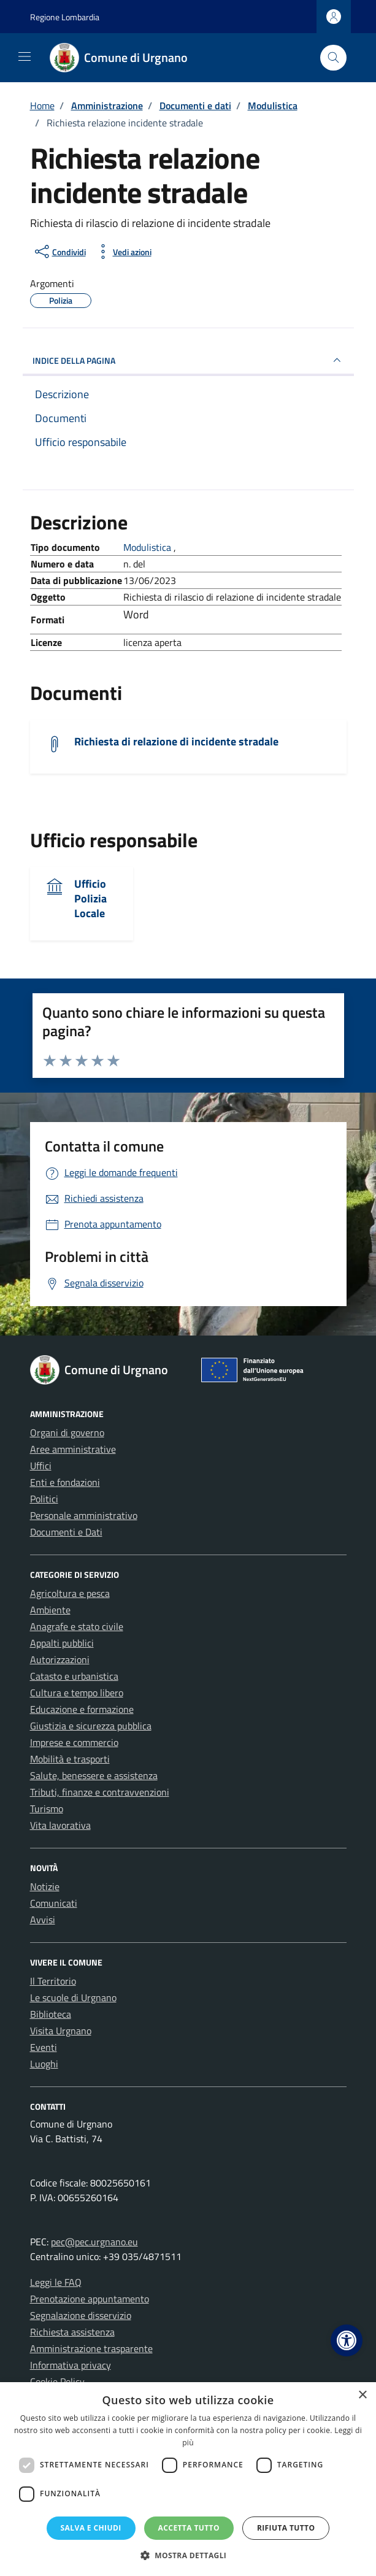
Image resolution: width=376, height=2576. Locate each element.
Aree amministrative (73, 1449)
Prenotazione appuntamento (89, 2298)
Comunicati (53, 1903)
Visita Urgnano (60, 2030)
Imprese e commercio (74, 1742)
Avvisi (42, 1919)
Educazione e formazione (82, 1709)
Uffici (41, 1465)
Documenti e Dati (66, 1531)
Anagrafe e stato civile (76, 1626)
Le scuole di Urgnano (73, 1997)
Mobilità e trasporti (70, 1758)
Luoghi (44, 2063)
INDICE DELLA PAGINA (188, 360)
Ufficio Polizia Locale (90, 898)
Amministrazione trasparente (91, 2348)
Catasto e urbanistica (74, 1676)
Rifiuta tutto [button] (286, 2528)
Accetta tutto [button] (189, 2528)
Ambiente (50, 1609)
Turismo (46, 1808)
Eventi (43, 2047)
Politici (44, 1498)
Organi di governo (67, 1432)
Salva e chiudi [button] (91, 2528)
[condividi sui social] (59, 251)
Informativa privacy (70, 2365)
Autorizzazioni (60, 1659)
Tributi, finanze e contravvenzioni (99, 1792)
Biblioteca (50, 2014)
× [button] (362, 2395)
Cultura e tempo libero (76, 1692)
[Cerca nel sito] (333, 58)
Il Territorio (53, 1981)
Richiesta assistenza (72, 2331)
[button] (347, 2340)
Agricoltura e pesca (70, 1593)
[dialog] (188, 2479)
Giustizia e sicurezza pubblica (91, 1725)
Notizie (44, 1886)
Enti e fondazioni (65, 1482)
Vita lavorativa (60, 1825)
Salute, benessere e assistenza (94, 1775)
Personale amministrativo (83, 1515)
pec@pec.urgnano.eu (94, 2241)
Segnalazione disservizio (80, 2315)
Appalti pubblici (62, 1643)
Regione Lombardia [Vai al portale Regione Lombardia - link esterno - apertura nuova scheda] (64, 16)
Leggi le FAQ (56, 2282)
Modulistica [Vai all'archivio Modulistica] (148, 547)
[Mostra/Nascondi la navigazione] (24, 56)
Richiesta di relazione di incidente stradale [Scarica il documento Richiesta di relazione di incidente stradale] (176, 741)
